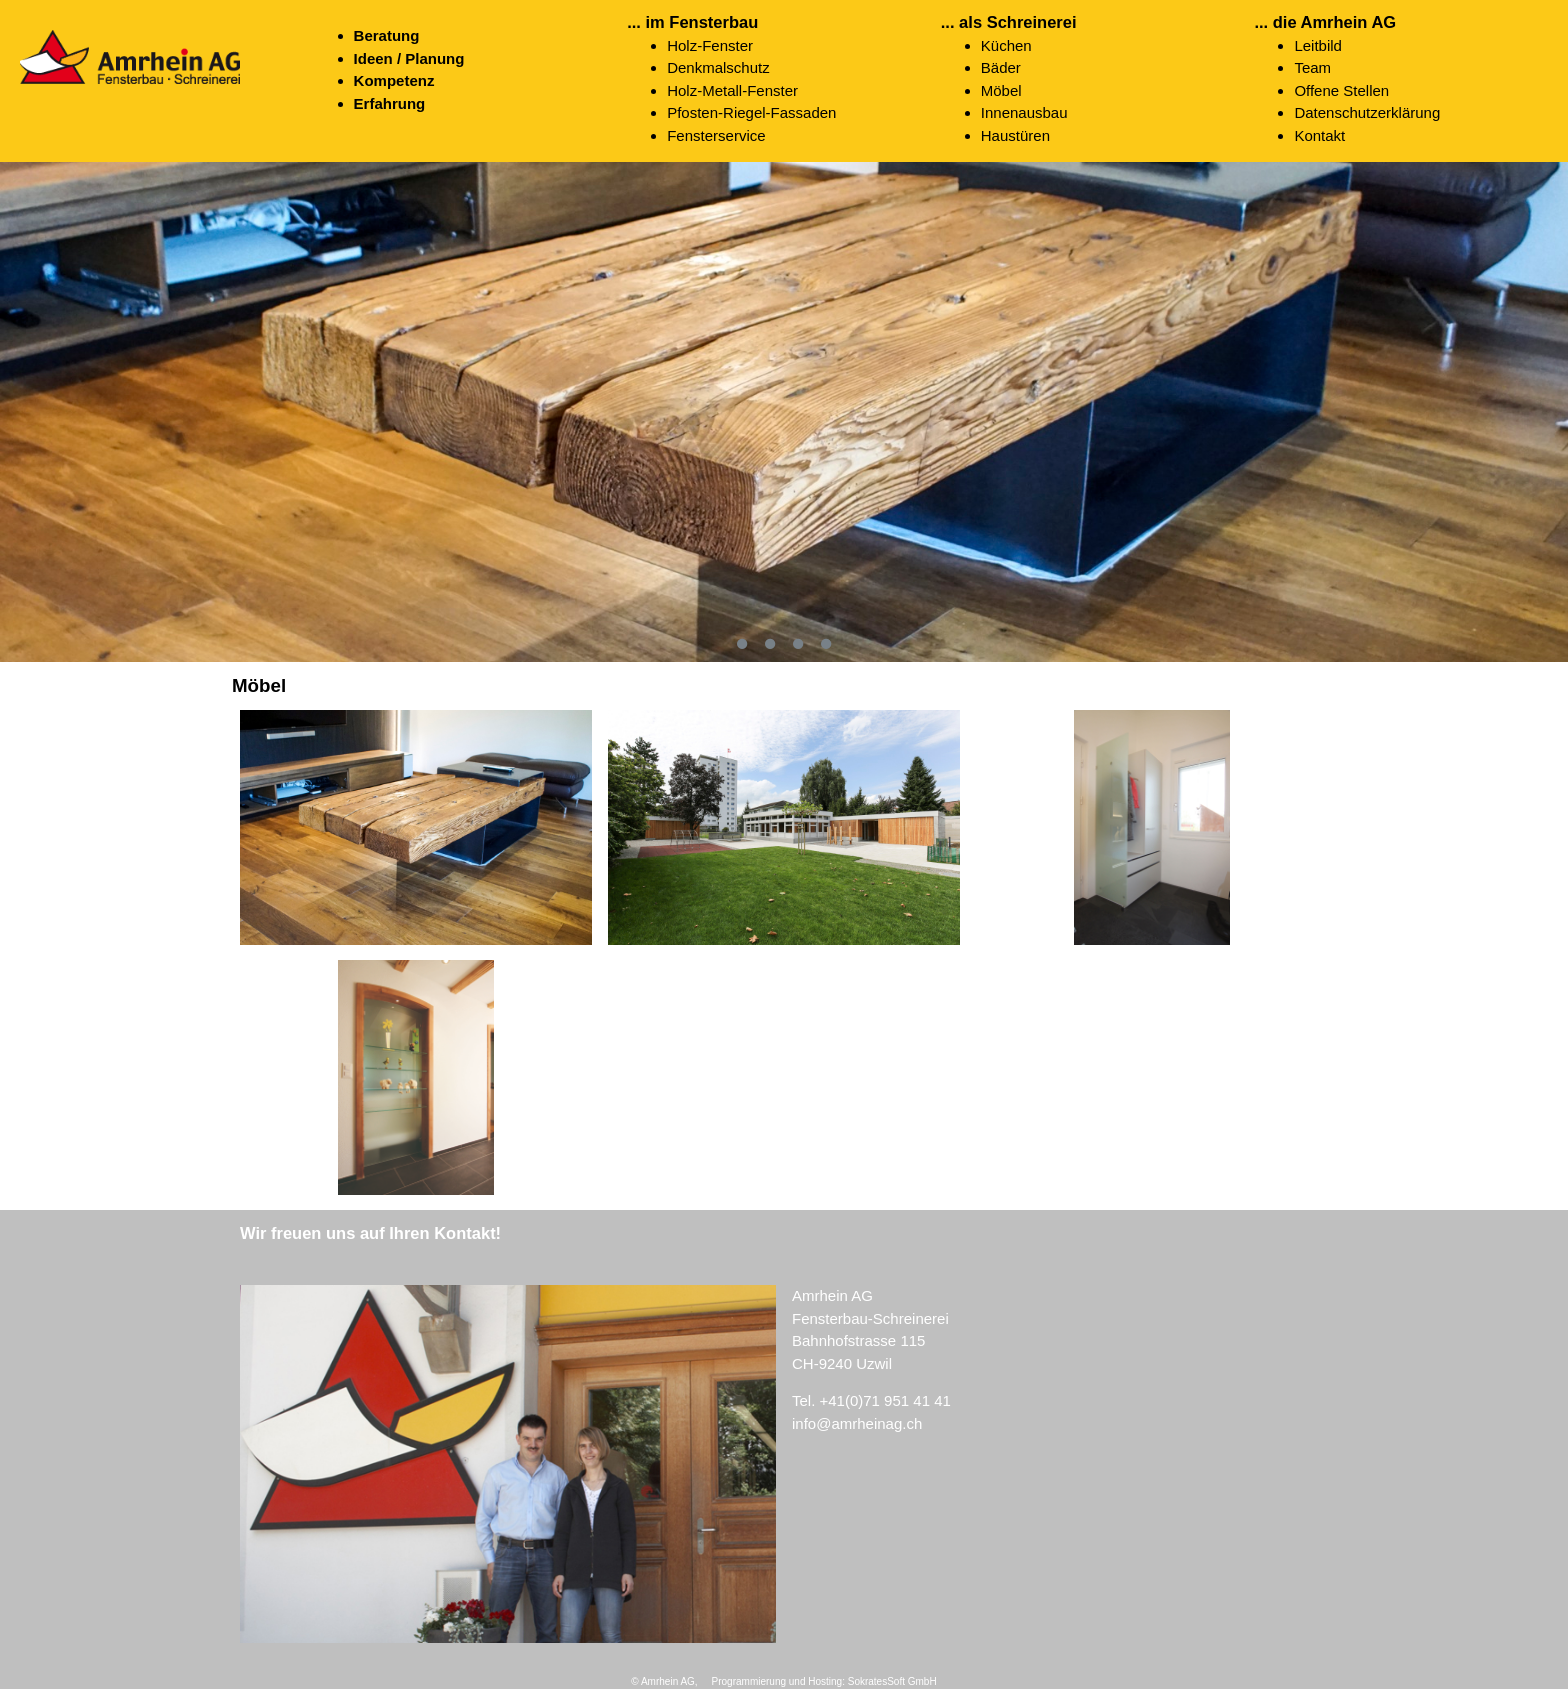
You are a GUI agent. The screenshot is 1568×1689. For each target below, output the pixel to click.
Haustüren (1015, 135)
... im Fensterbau (692, 22)
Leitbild (1318, 45)
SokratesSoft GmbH (892, 1681)
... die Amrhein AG (1325, 22)
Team (1312, 67)
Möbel (1001, 90)
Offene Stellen (1341, 90)
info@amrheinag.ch (857, 1423)
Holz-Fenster (710, 45)
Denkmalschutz (718, 67)
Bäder (1001, 67)
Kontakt (1319, 135)
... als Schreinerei (1009, 22)
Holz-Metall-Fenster (732, 90)
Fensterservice (716, 135)
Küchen (1006, 45)
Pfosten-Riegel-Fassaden (751, 112)
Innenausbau (1024, 112)
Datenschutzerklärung (1367, 112)
